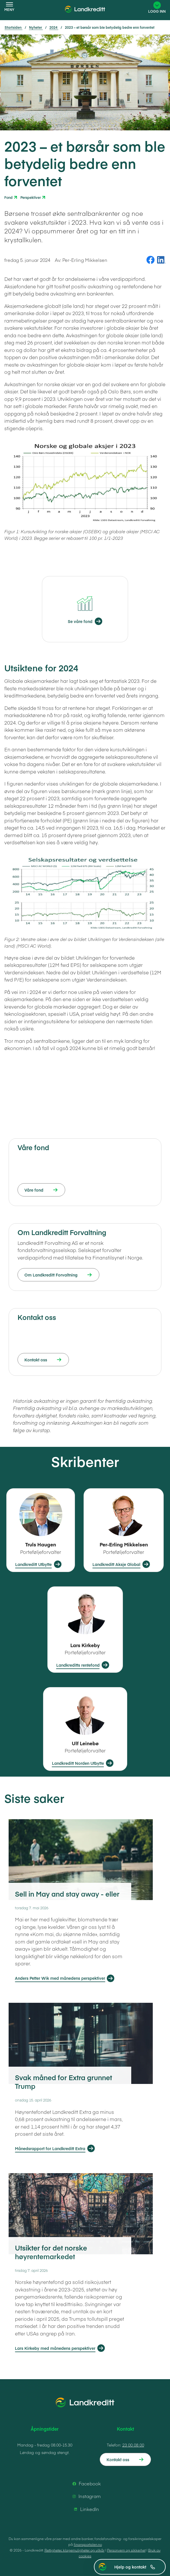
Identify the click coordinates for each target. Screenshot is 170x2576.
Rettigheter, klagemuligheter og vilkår (75, 2550)
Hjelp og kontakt (134, 2567)
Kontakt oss (118, 2459)
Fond (8, 197)
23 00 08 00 (133, 2445)
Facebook (86, 2483)
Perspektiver (30, 197)
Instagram (85, 2496)
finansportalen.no (88, 2544)
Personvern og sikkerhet (126, 2550)
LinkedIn (85, 2509)
